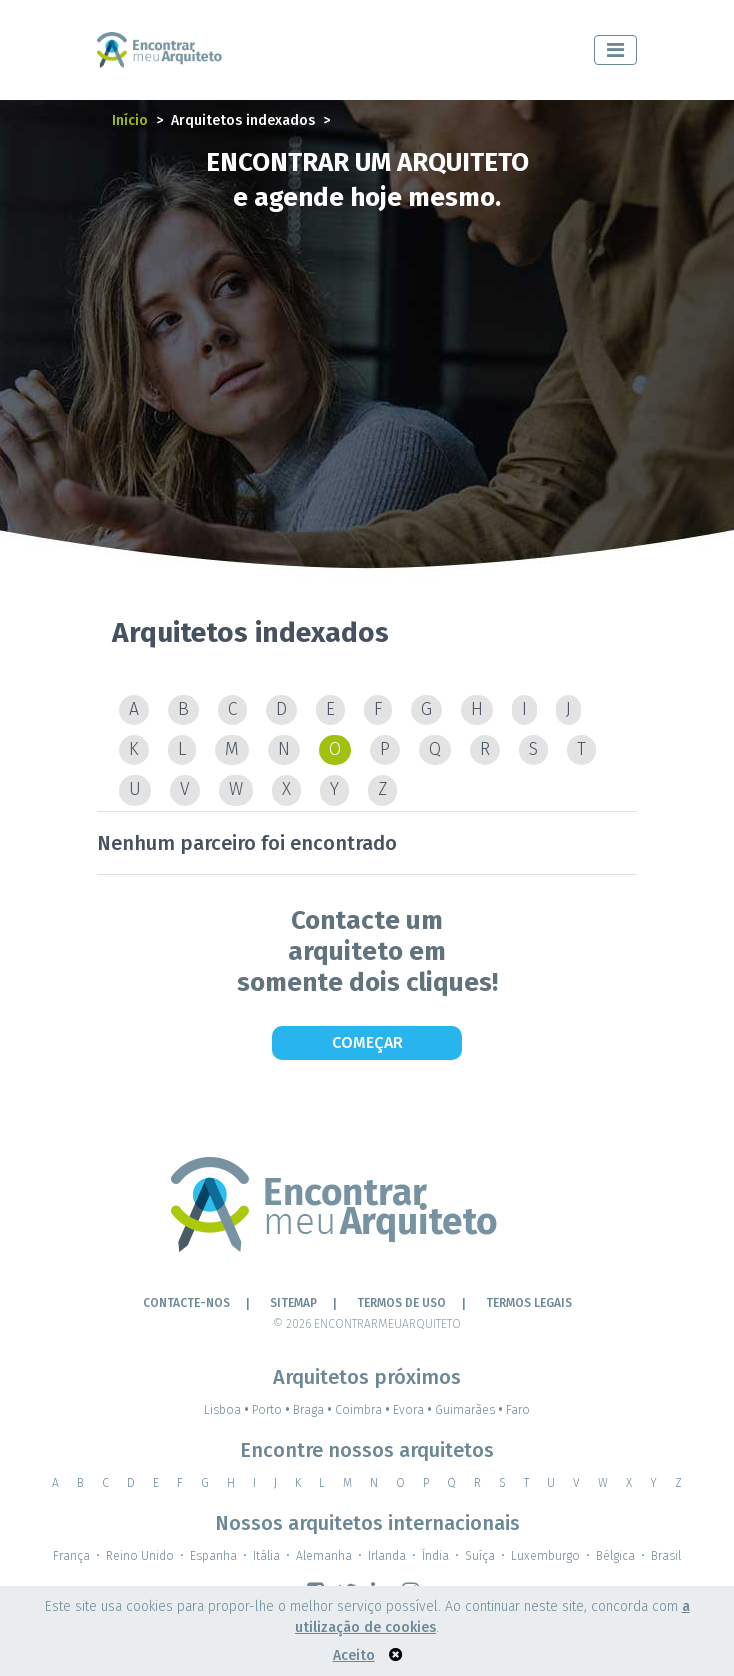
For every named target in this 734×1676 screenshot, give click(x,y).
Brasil (666, 1556)
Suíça (480, 1556)
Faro (518, 1410)
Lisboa (228, 1410)
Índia (435, 1556)
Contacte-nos (186, 1303)
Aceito (354, 1655)
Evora (414, 1410)
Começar (367, 1042)
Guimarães (470, 1410)
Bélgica (615, 1556)
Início (130, 120)
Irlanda (387, 1556)
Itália (266, 1556)
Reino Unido (140, 1556)
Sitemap (293, 1303)
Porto (272, 1410)
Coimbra (364, 1410)
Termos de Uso (401, 1303)
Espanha (213, 1556)
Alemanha (324, 1556)
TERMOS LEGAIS (529, 1303)
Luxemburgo (545, 1556)
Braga (314, 1410)
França (71, 1556)
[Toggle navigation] (615, 50)
